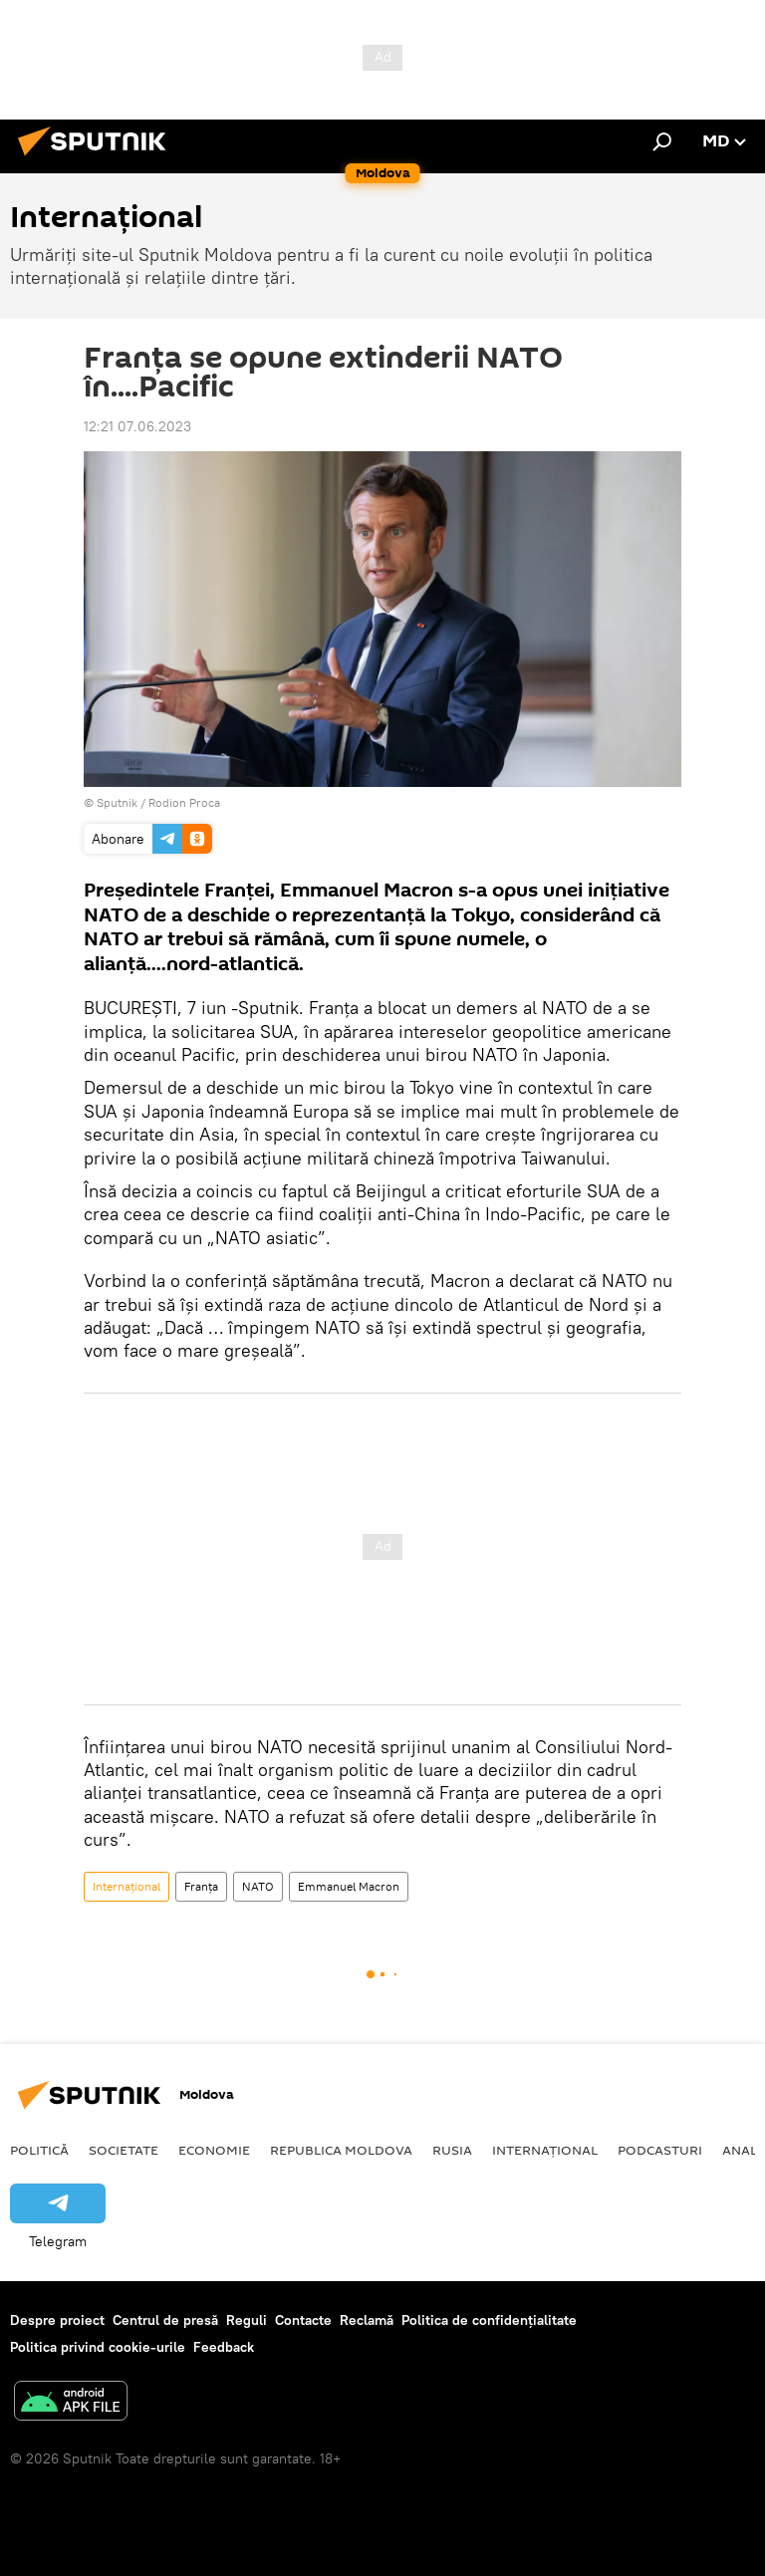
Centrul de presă (165, 2320)
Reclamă (366, 2320)
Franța (201, 1886)
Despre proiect (57, 2320)
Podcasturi (660, 2150)
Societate (123, 2150)
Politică (39, 2150)
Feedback (223, 2347)
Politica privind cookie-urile (97, 2347)
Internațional (126, 1886)
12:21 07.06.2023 (137, 426)
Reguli (246, 2320)
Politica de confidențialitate (489, 2320)
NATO (258, 1886)
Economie (214, 2150)
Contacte (303, 2320)
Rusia (452, 2150)
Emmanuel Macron (348, 1886)
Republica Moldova (341, 2150)
